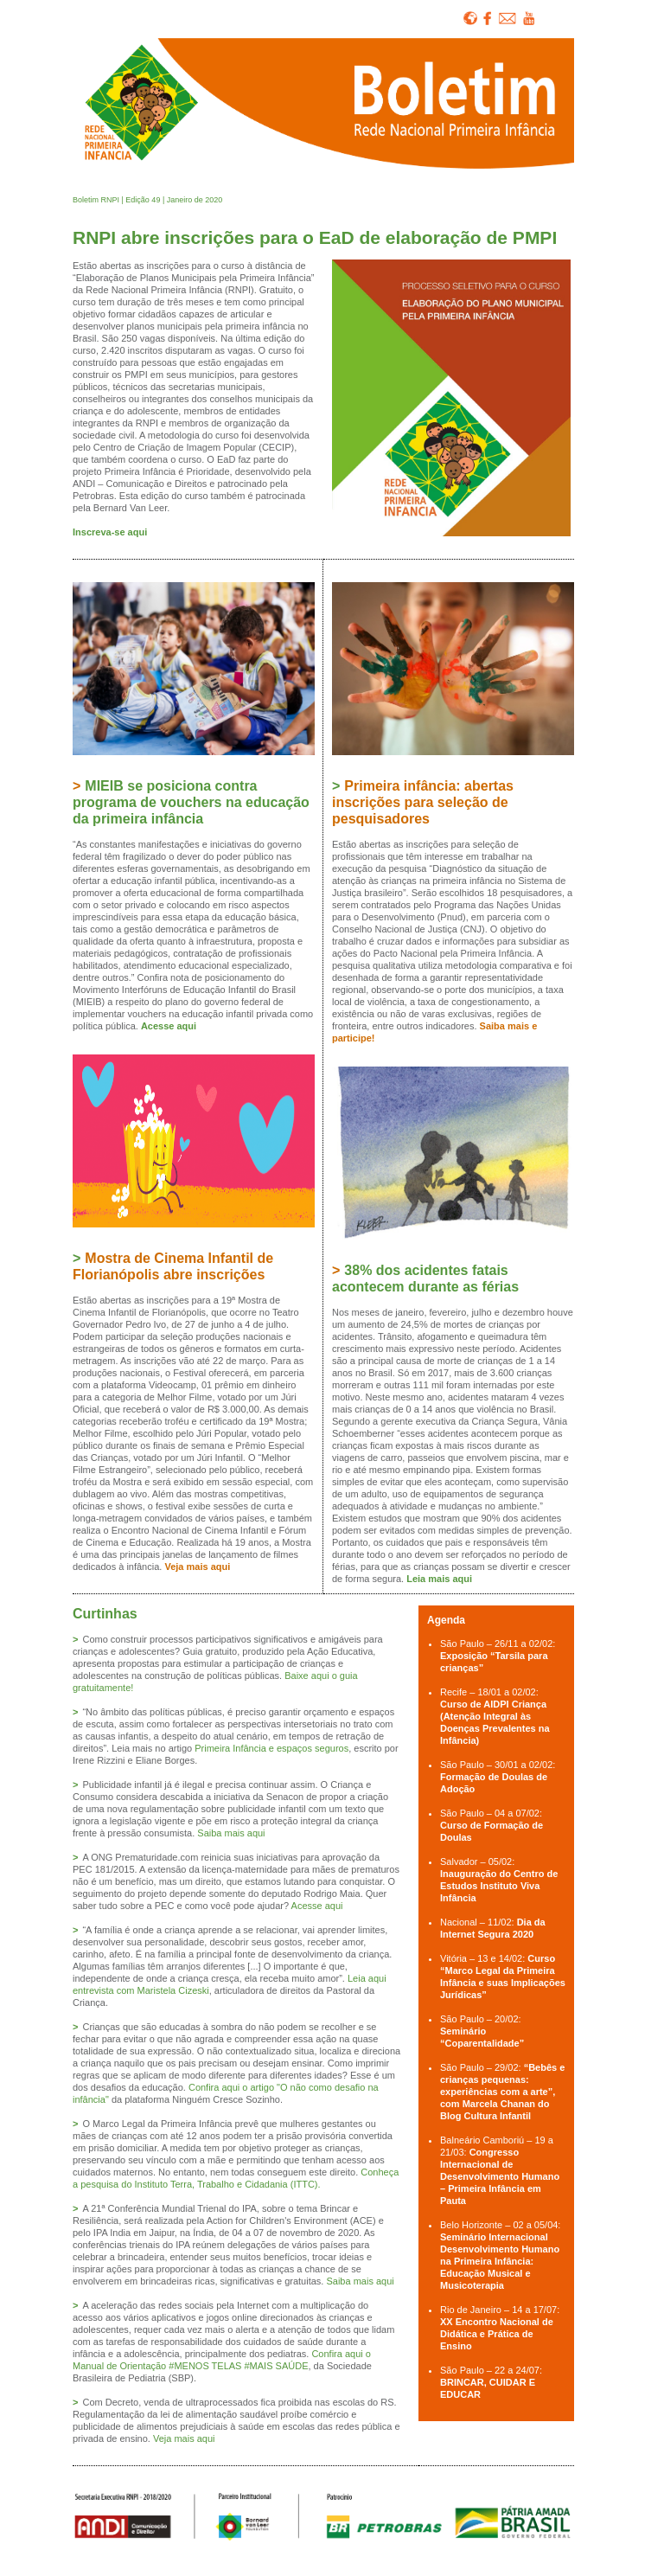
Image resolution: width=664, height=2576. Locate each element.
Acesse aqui (168, 1026)
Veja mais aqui (197, 1566)
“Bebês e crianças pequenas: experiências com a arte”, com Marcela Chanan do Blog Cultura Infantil (502, 2091)
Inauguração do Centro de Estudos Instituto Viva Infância (499, 1885)
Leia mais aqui (439, 1578)
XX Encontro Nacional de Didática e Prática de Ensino (496, 2333)
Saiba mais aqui (231, 1833)
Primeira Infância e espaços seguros (271, 1748)
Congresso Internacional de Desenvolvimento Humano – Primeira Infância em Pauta (499, 2176)
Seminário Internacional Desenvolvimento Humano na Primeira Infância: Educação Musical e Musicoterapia (499, 2261)
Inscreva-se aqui (110, 532)
